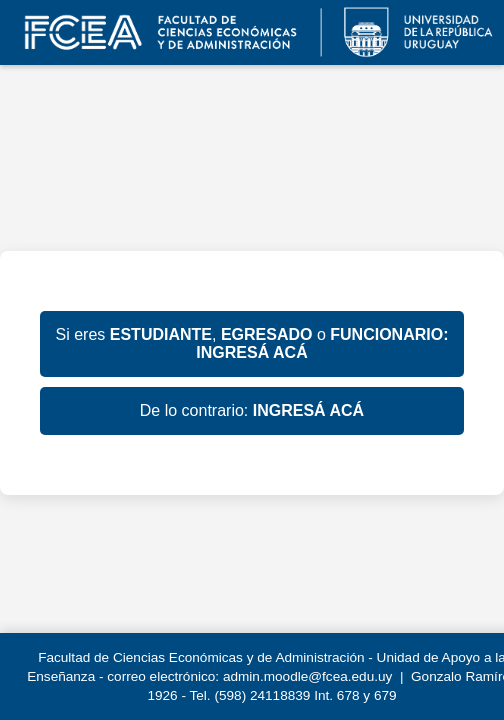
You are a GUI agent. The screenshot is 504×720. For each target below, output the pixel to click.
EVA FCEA (252, 32)
